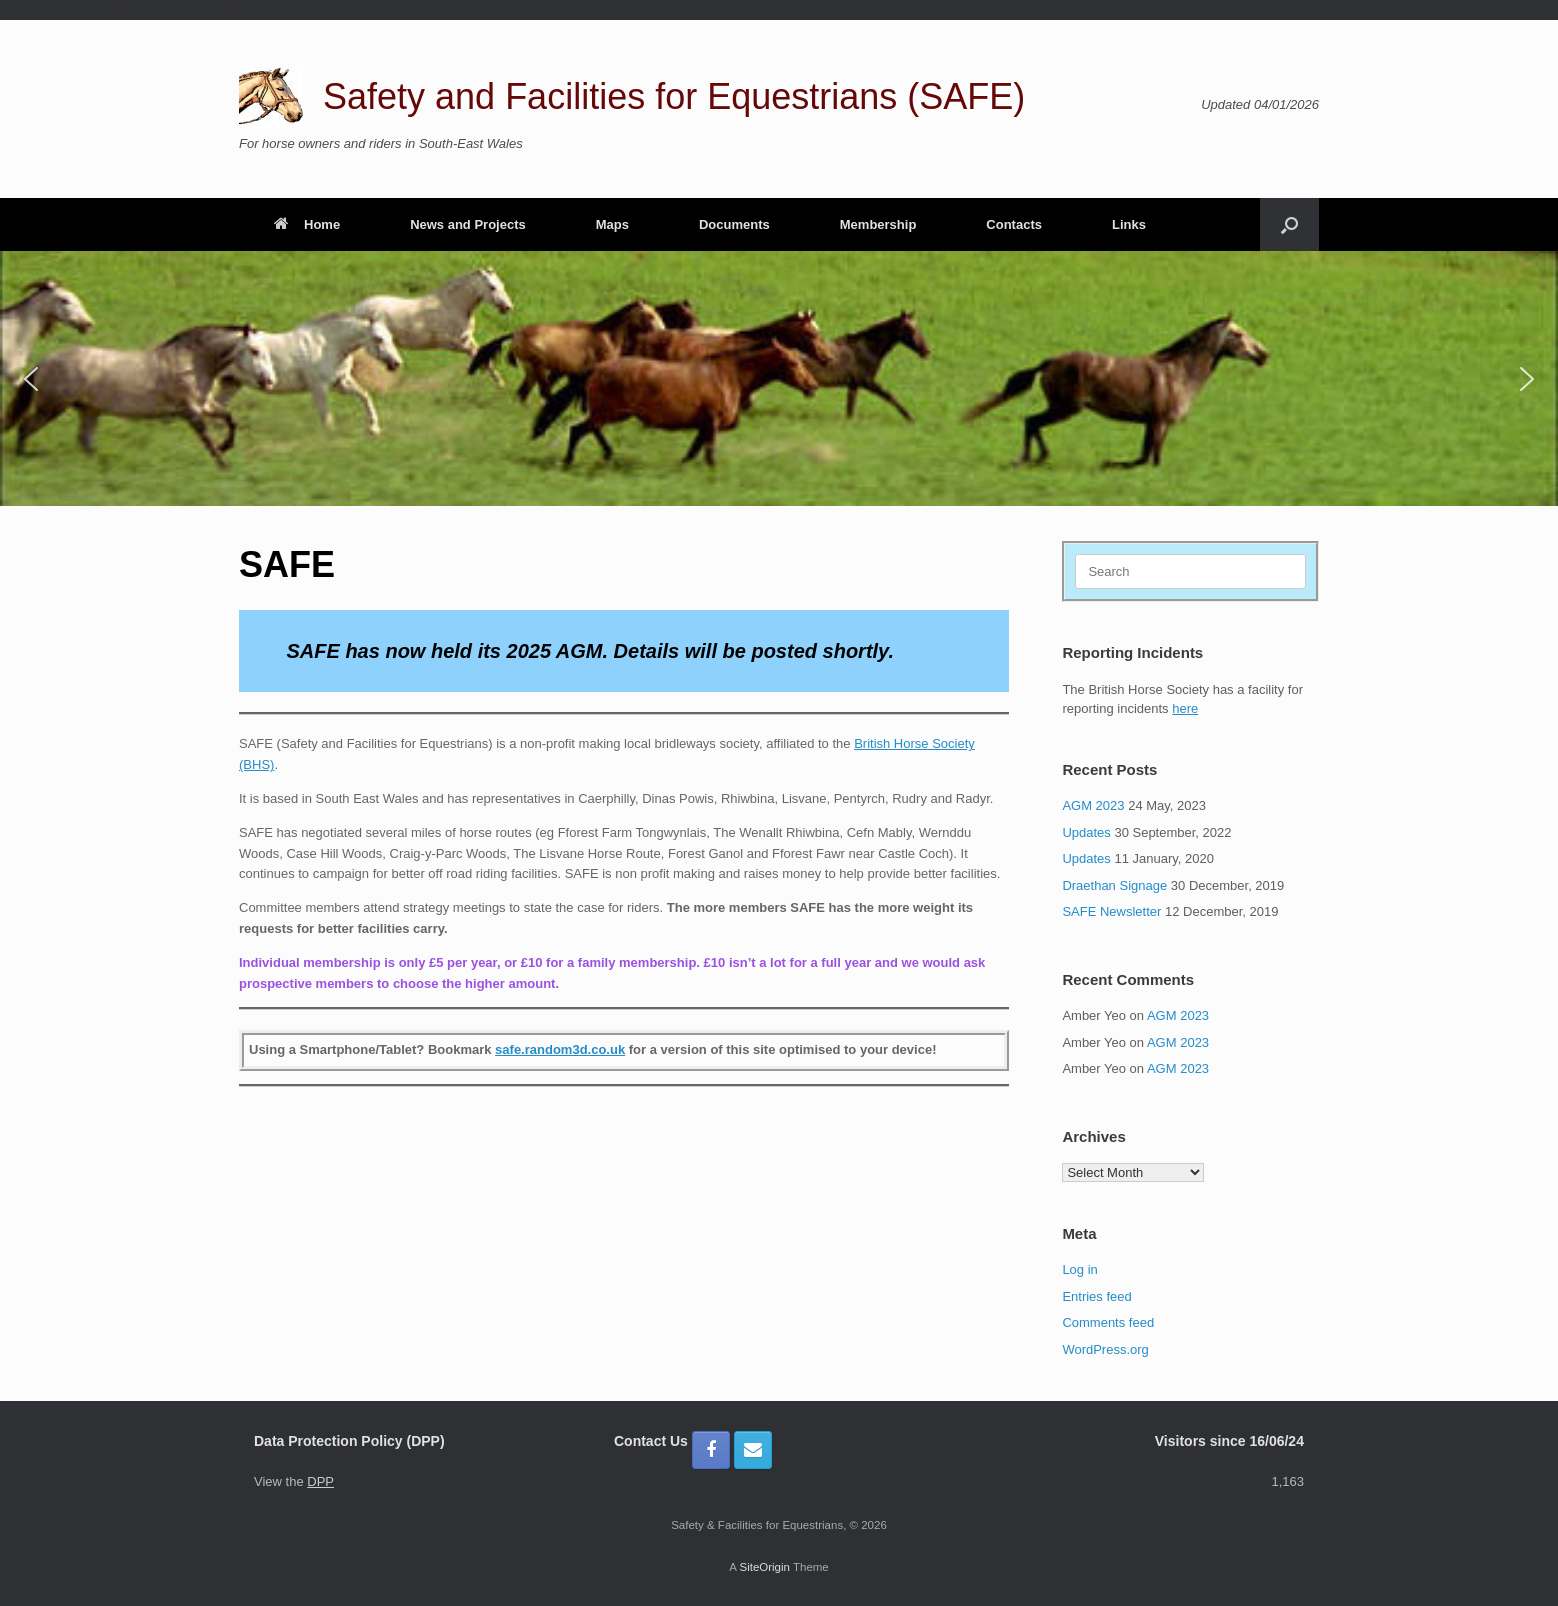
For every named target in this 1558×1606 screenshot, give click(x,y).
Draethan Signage (1114, 885)
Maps (612, 224)
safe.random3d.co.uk (560, 1049)
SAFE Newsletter (1111, 911)
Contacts (1014, 224)
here (1185, 708)
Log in (1079, 1269)
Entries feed (1096, 1296)
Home (307, 224)
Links (1129, 224)
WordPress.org (1105, 1349)
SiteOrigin (764, 1567)
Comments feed (1108, 1322)
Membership (878, 224)
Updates (1086, 832)
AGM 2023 (1093, 805)
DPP (320, 1481)
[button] (1289, 224)
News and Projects (468, 224)
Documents (734, 224)
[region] (779, 378)
